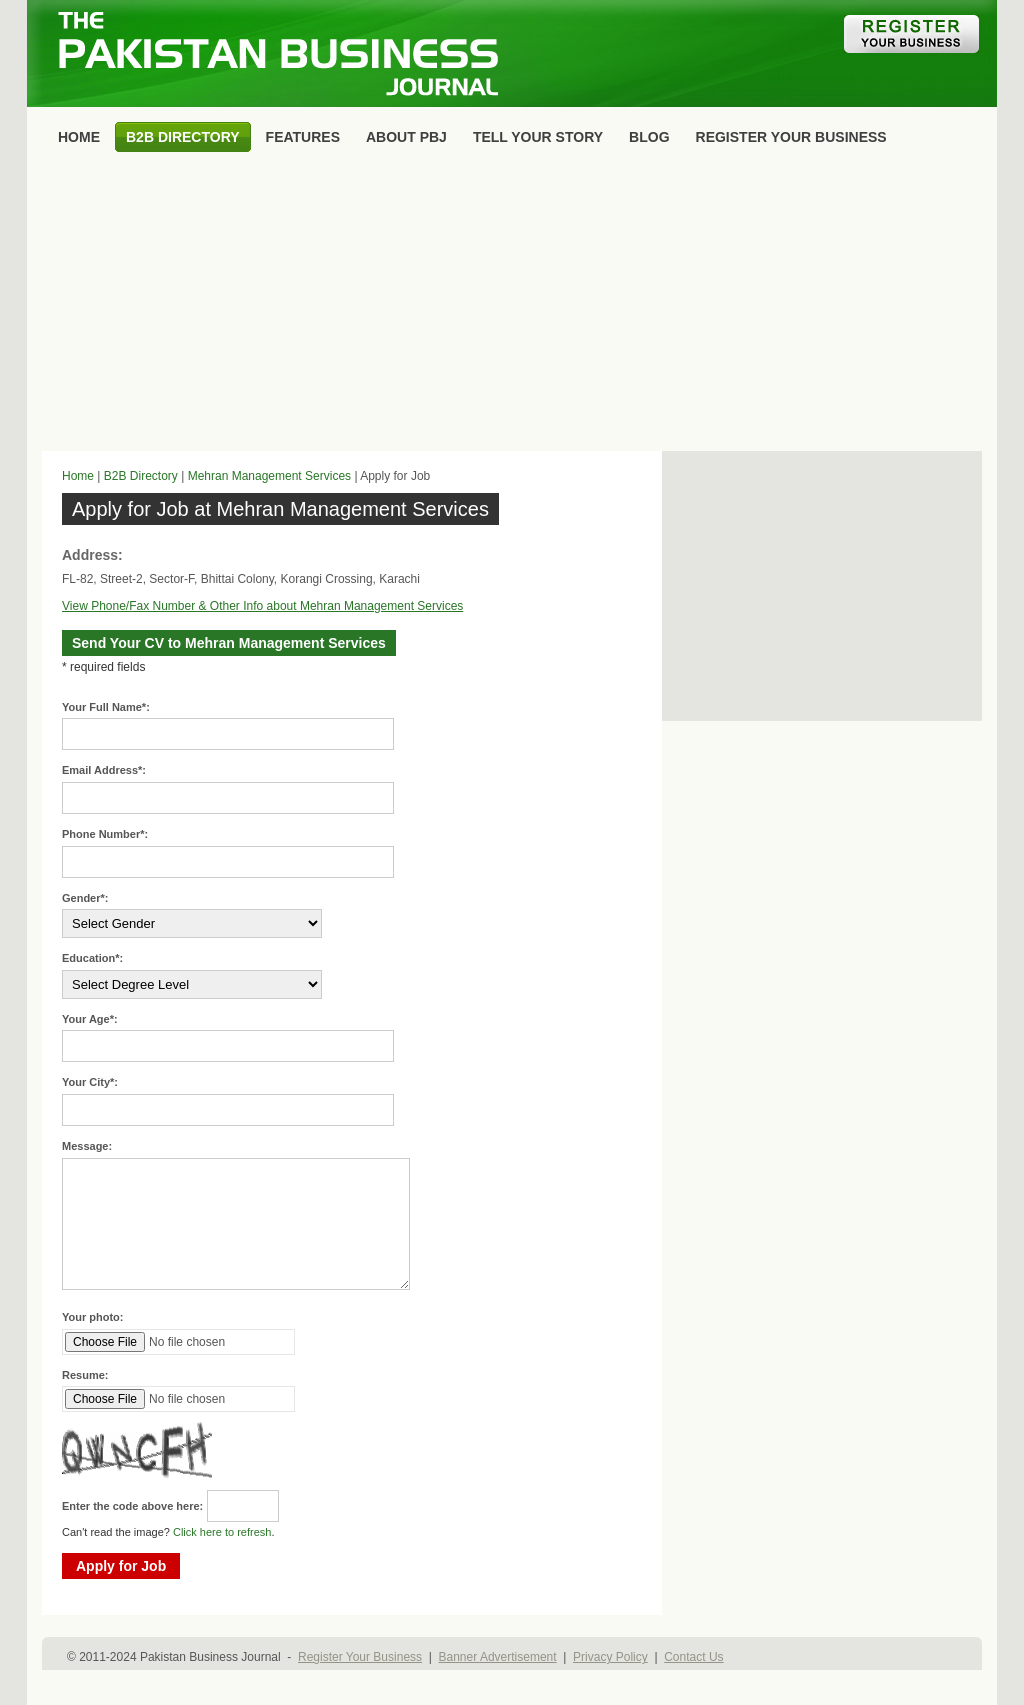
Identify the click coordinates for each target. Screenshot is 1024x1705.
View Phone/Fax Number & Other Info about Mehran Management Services (262, 606)
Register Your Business (360, 1657)
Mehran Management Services (269, 476)
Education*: (92, 958)
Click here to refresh (222, 1532)
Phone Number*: (105, 834)
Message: (87, 1146)
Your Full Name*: (106, 707)
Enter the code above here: (132, 1506)
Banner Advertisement (498, 1657)
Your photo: (93, 1317)
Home (78, 476)
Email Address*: (104, 770)
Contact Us (693, 1657)
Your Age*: (90, 1019)
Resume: (85, 1375)
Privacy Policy (610, 1657)
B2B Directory (141, 476)
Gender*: (85, 898)
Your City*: (90, 1082)
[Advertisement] (512, 306)
